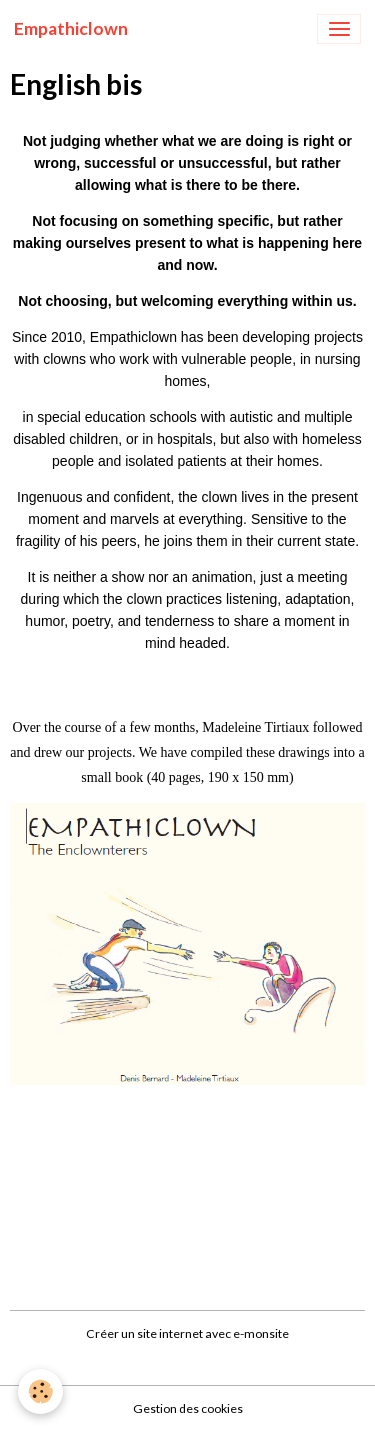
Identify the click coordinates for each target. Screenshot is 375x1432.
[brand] (71, 29)
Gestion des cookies (188, 1408)
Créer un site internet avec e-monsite (187, 1333)
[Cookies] (40, 1391)
